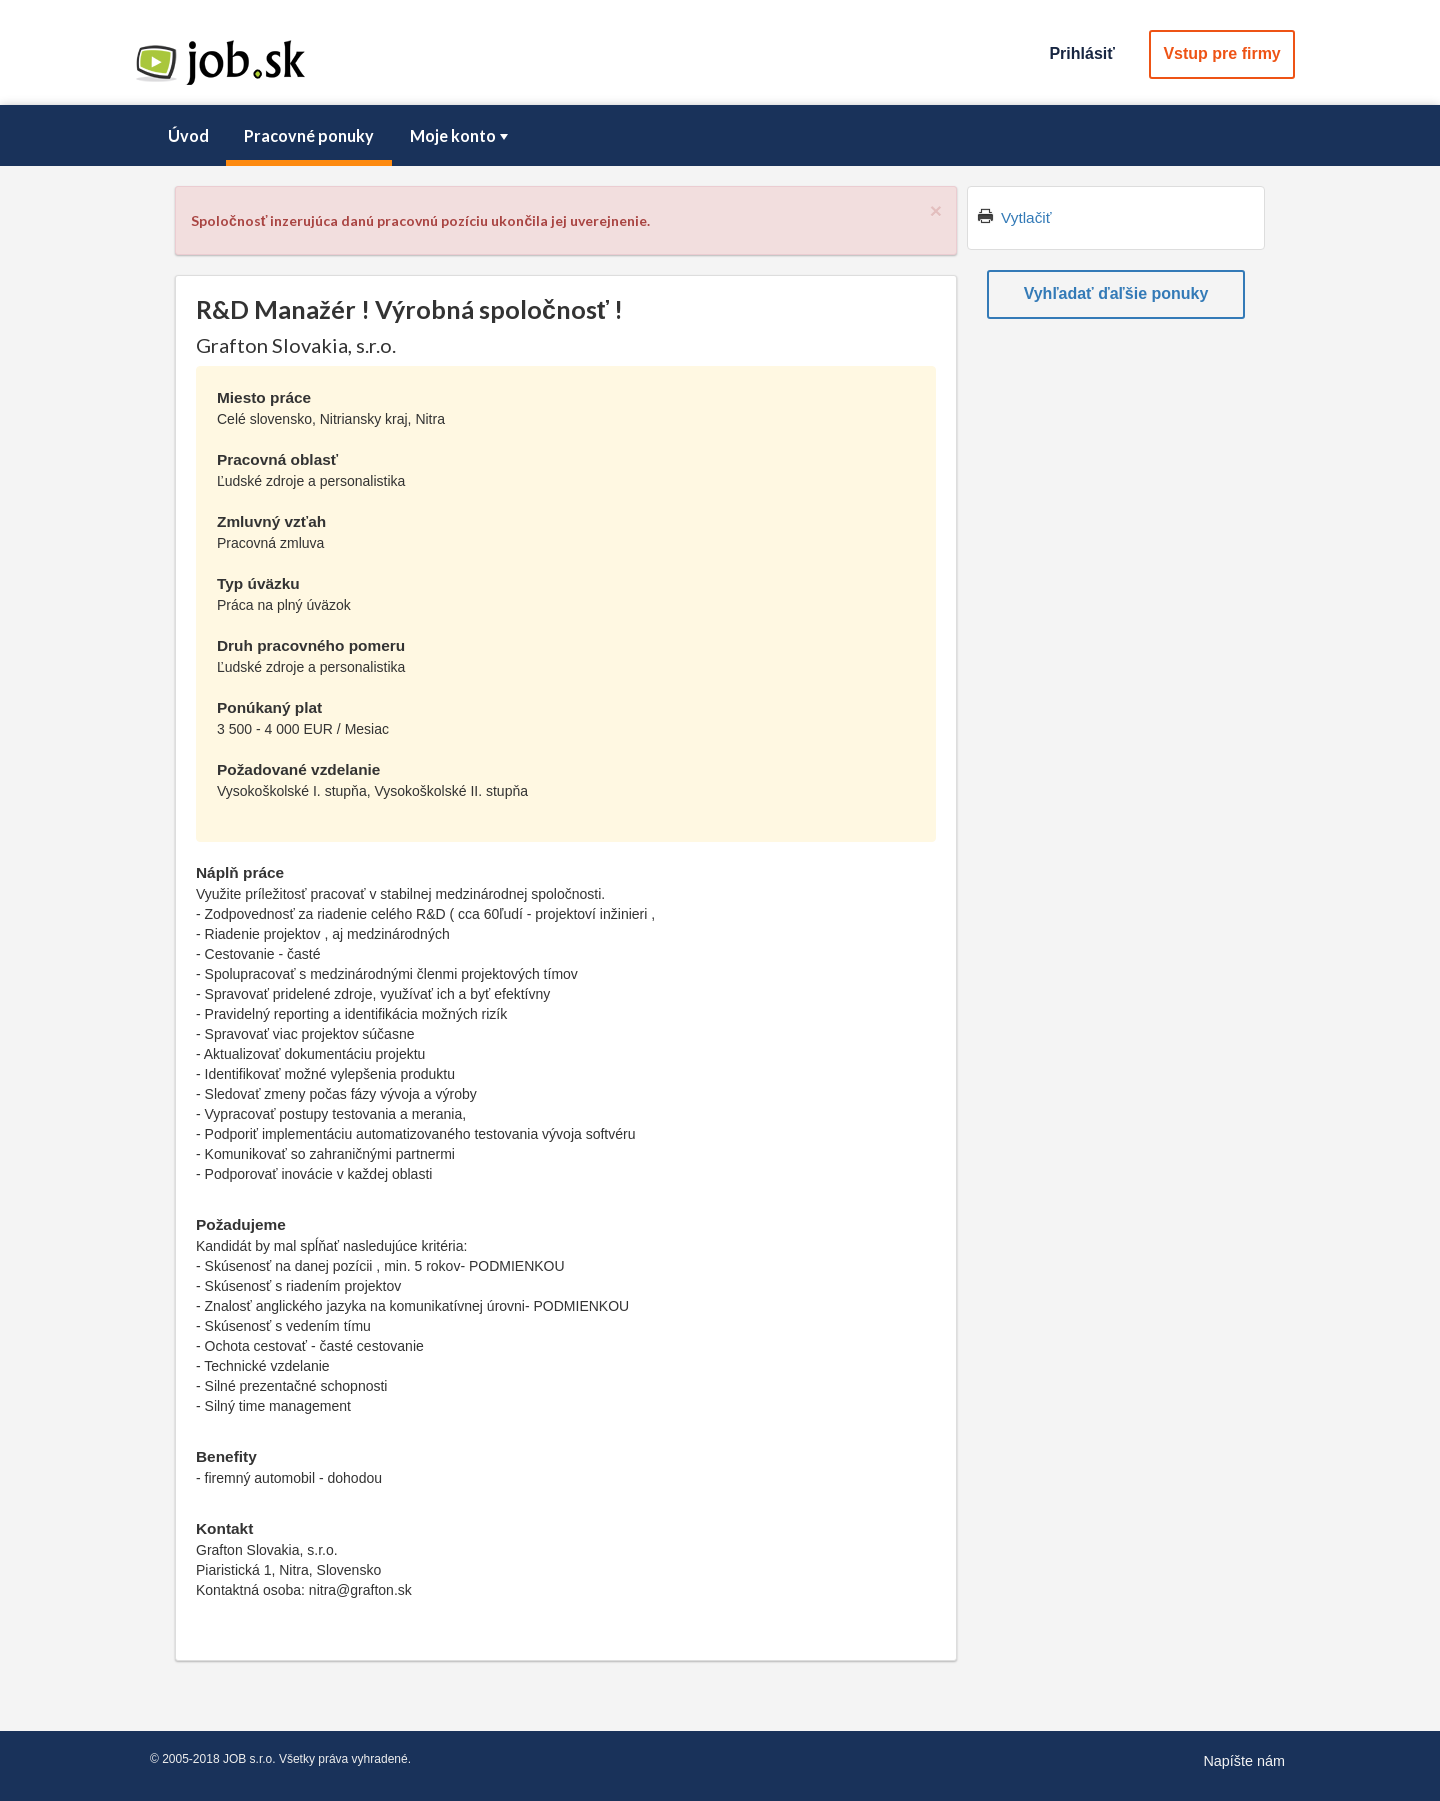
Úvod (188, 135)
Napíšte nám (1244, 1761)
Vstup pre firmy (1221, 53)
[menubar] (720, 136)
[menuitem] (188, 136)
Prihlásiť (1081, 53)
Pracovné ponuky (309, 135)
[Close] (936, 210)
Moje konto (461, 135)
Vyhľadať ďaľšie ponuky (1116, 293)
